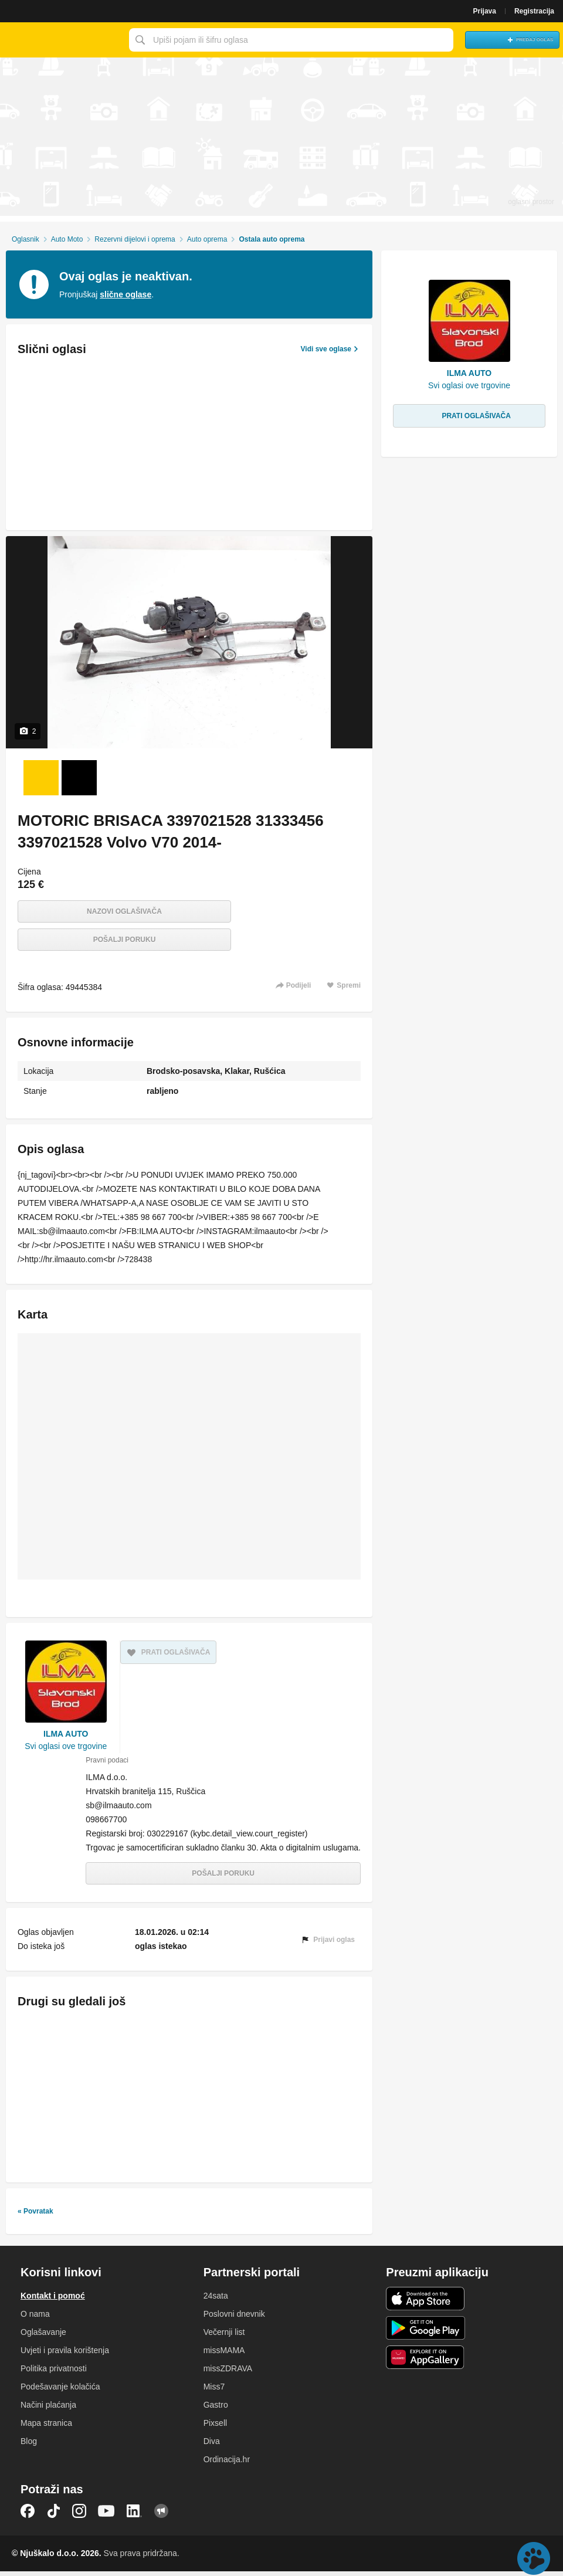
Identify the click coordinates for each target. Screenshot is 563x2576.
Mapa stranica (46, 2427)
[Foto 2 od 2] (79, 777)
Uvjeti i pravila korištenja (65, 2355)
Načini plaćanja (48, 2409)
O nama (35, 2318)
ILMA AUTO (65, 1733)
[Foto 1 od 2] (41, 777)
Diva (212, 2445)
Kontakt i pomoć (53, 2300)
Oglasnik (25, 239)
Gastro (216, 2409)
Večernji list (224, 2336)
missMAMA (224, 2355)
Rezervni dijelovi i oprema (134, 239)
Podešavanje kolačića (60, 2391)
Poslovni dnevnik (234, 2318)
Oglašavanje (43, 2336)
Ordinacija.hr (227, 2464)
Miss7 (214, 2391)
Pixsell (215, 2427)
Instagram (79, 2516)
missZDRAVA (228, 2373)
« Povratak (35, 2216)
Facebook (28, 2516)
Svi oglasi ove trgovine (66, 1746)
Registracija (534, 11)
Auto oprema (207, 239)
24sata (216, 2300)
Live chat (533, 2558)
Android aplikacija (425, 2332)
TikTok (53, 2516)
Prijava (484, 11)
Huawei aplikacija (425, 2362)
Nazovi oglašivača (124, 911)
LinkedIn (134, 2516)
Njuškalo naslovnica (61, 39)
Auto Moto (67, 239)
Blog (29, 2445)
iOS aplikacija (425, 2303)
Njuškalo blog (161, 2516)
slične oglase (125, 294)
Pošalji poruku (124, 940)
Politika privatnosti (54, 2373)
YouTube (106, 2516)
